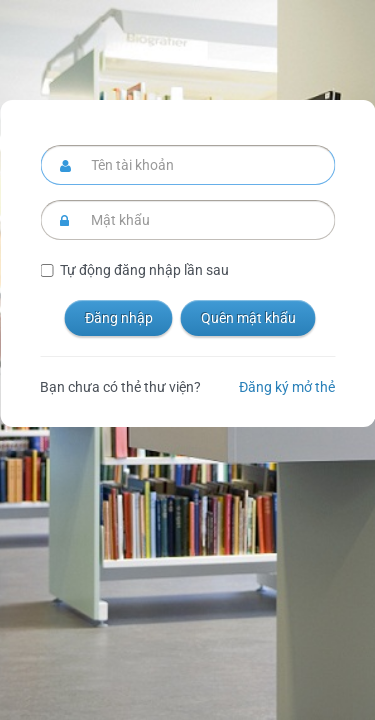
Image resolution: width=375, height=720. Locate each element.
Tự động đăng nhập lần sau (144, 270)
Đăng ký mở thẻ (287, 387)
